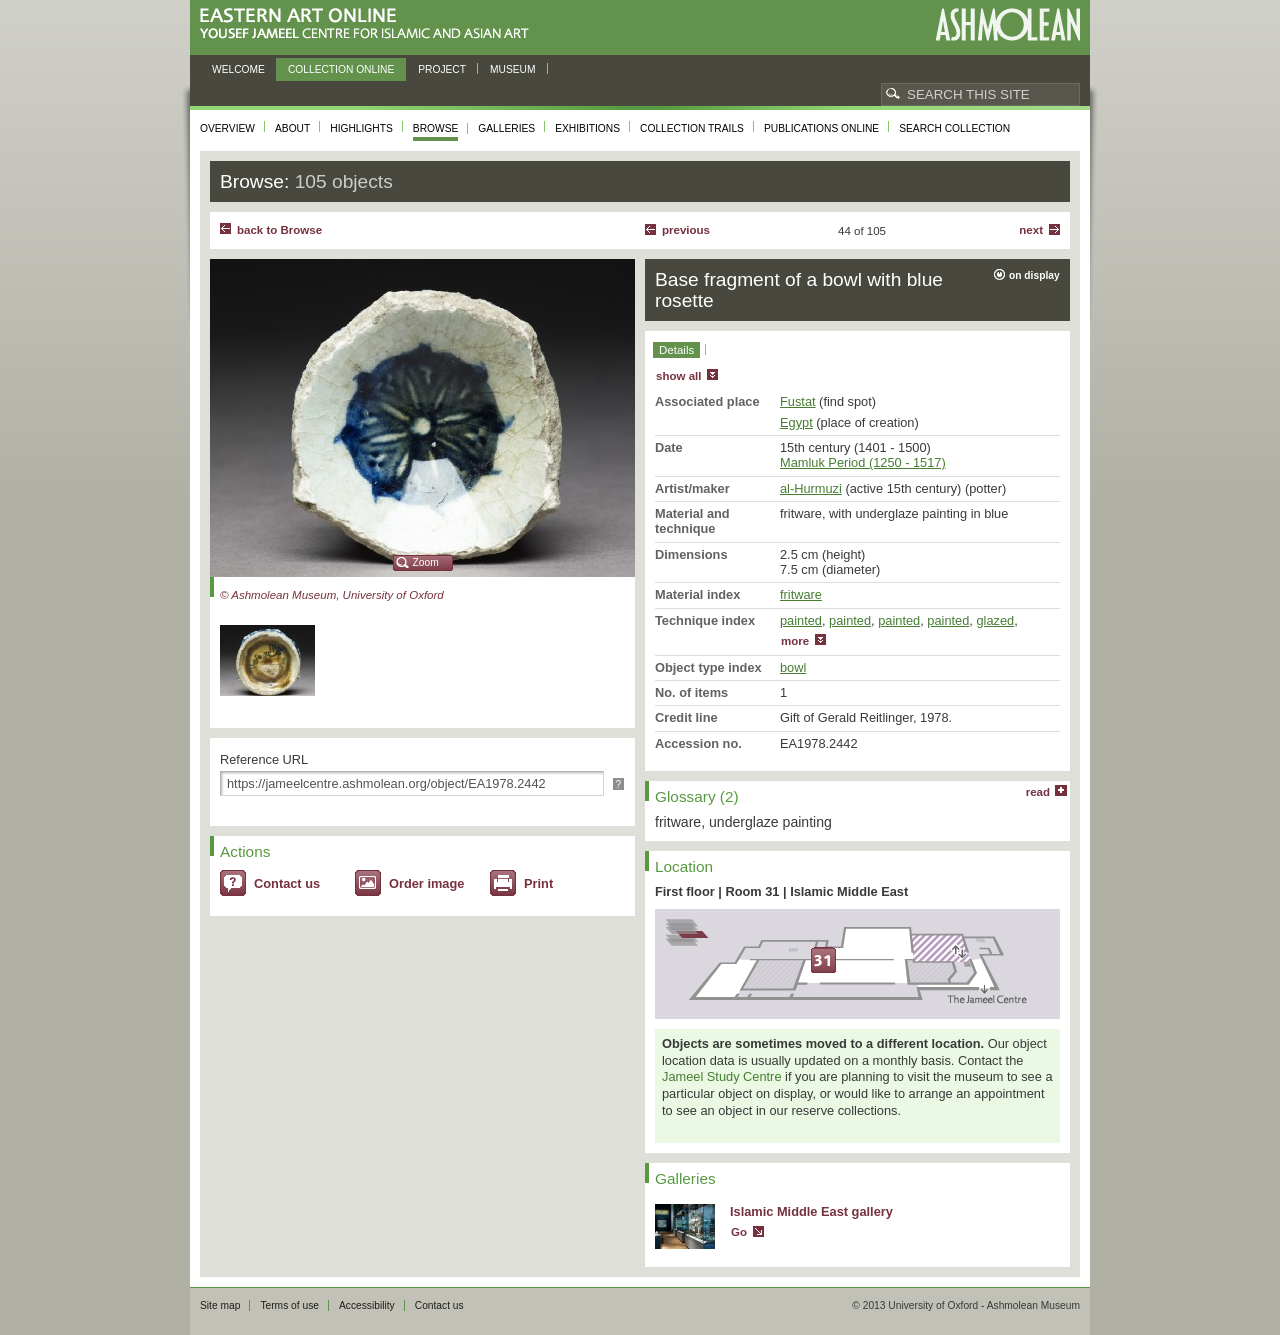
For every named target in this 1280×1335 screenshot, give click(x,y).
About (292, 128)
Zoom (426, 562)
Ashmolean (1007, 24)
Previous (686, 230)
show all (678, 376)
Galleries (506, 128)
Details (676, 350)
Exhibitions (587, 128)
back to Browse (279, 230)
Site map (220, 1305)
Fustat (798, 401)
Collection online (341, 69)
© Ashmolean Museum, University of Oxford (332, 595)
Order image (426, 883)
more (795, 641)
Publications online (821, 128)
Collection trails (692, 128)
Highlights (361, 128)
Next (1031, 230)
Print (538, 883)
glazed (995, 620)
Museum (513, 69)
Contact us (287, 883)
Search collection (954, 128)
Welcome (238, 69)
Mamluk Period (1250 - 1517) (863, 462)
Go (739, 1232)
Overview (227, 128)
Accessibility (367, 1305)
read (1038, 792)
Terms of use (289, 1305)
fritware (801, 594)
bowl (793, 667)
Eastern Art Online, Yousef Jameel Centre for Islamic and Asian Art (369, 24)
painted (801, 620)
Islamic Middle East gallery (811, 1211)
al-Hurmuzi (811, 488)
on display (1034, 275)
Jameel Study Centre (722, 1076)
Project (442, 69)
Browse (436, 128)
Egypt (796, 422)
